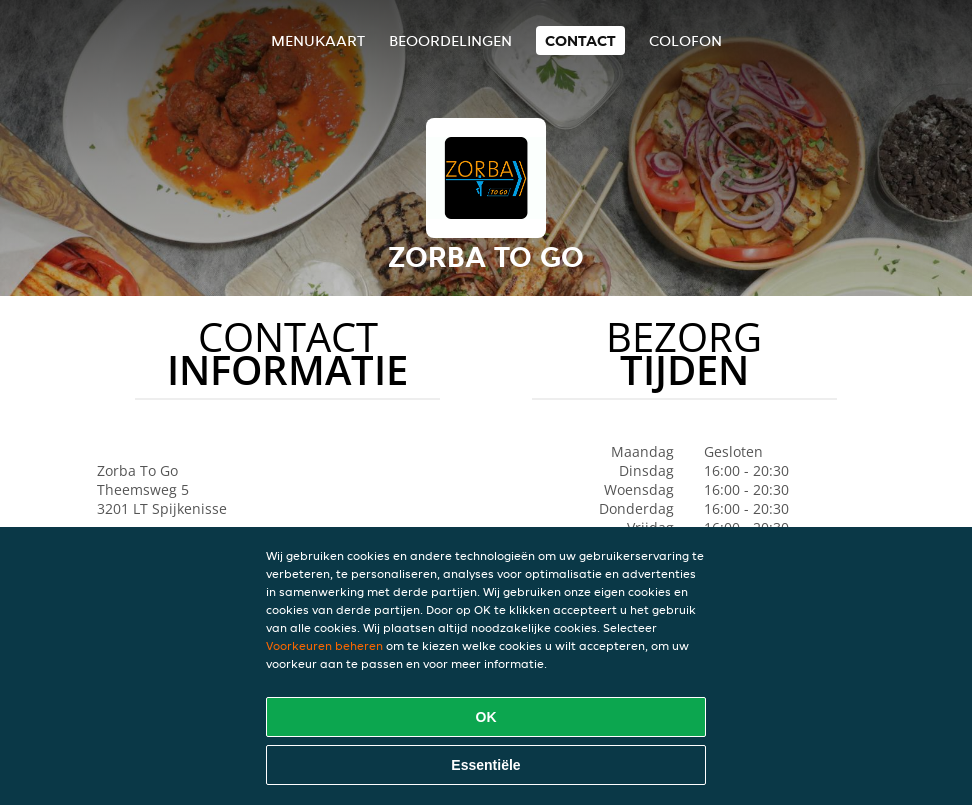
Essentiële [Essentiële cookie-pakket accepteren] (485, 765)
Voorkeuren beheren (324, 645)
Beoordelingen (450, 40)
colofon (685, 40)
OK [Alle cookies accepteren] (486, 717)
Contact (580, 40)
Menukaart (318, 40)
